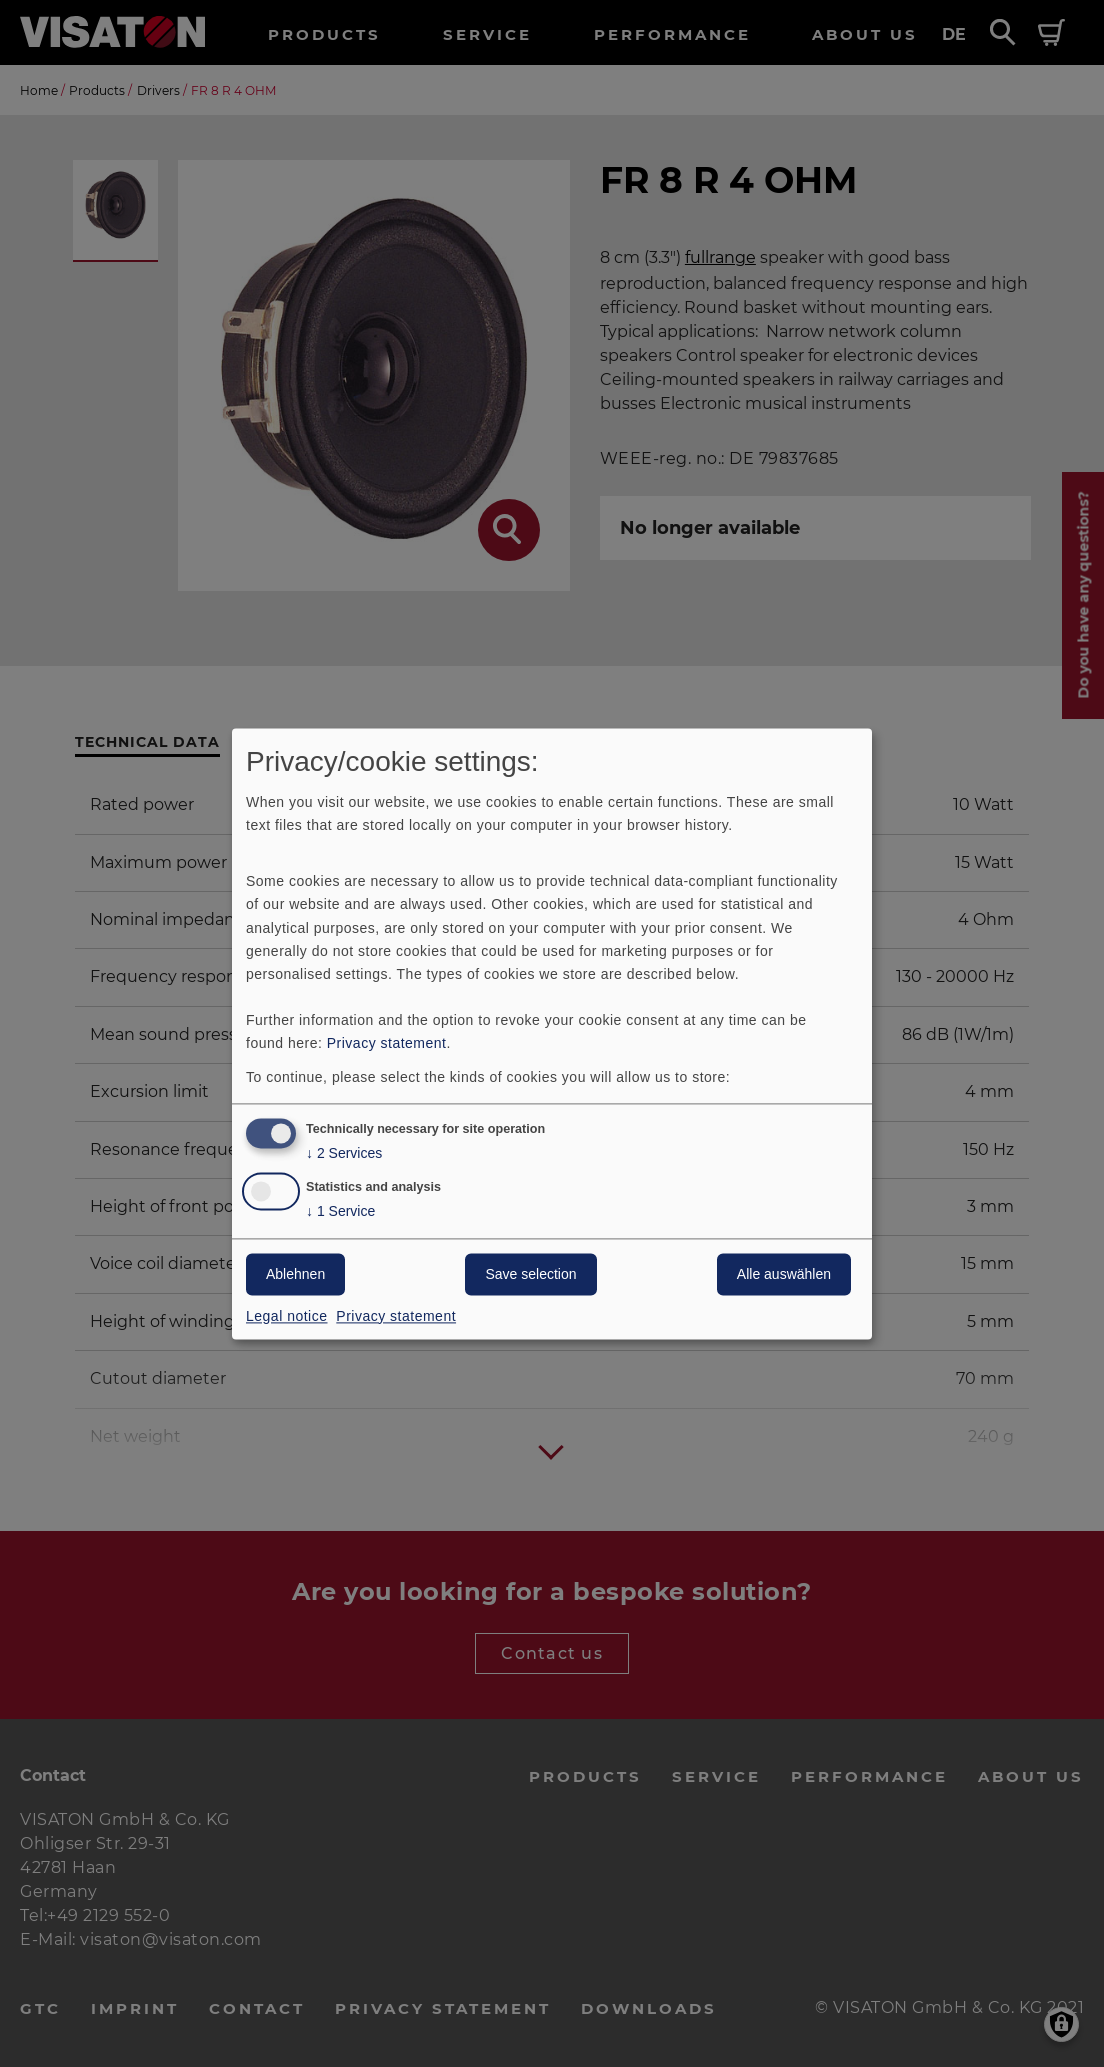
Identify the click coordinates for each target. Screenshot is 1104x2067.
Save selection (530, 1274)
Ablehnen (295, 1274)
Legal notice (287, 1316)
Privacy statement (387, 1043)
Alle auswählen (784, 1274)
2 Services (344, 1153)
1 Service (340, 1211)
